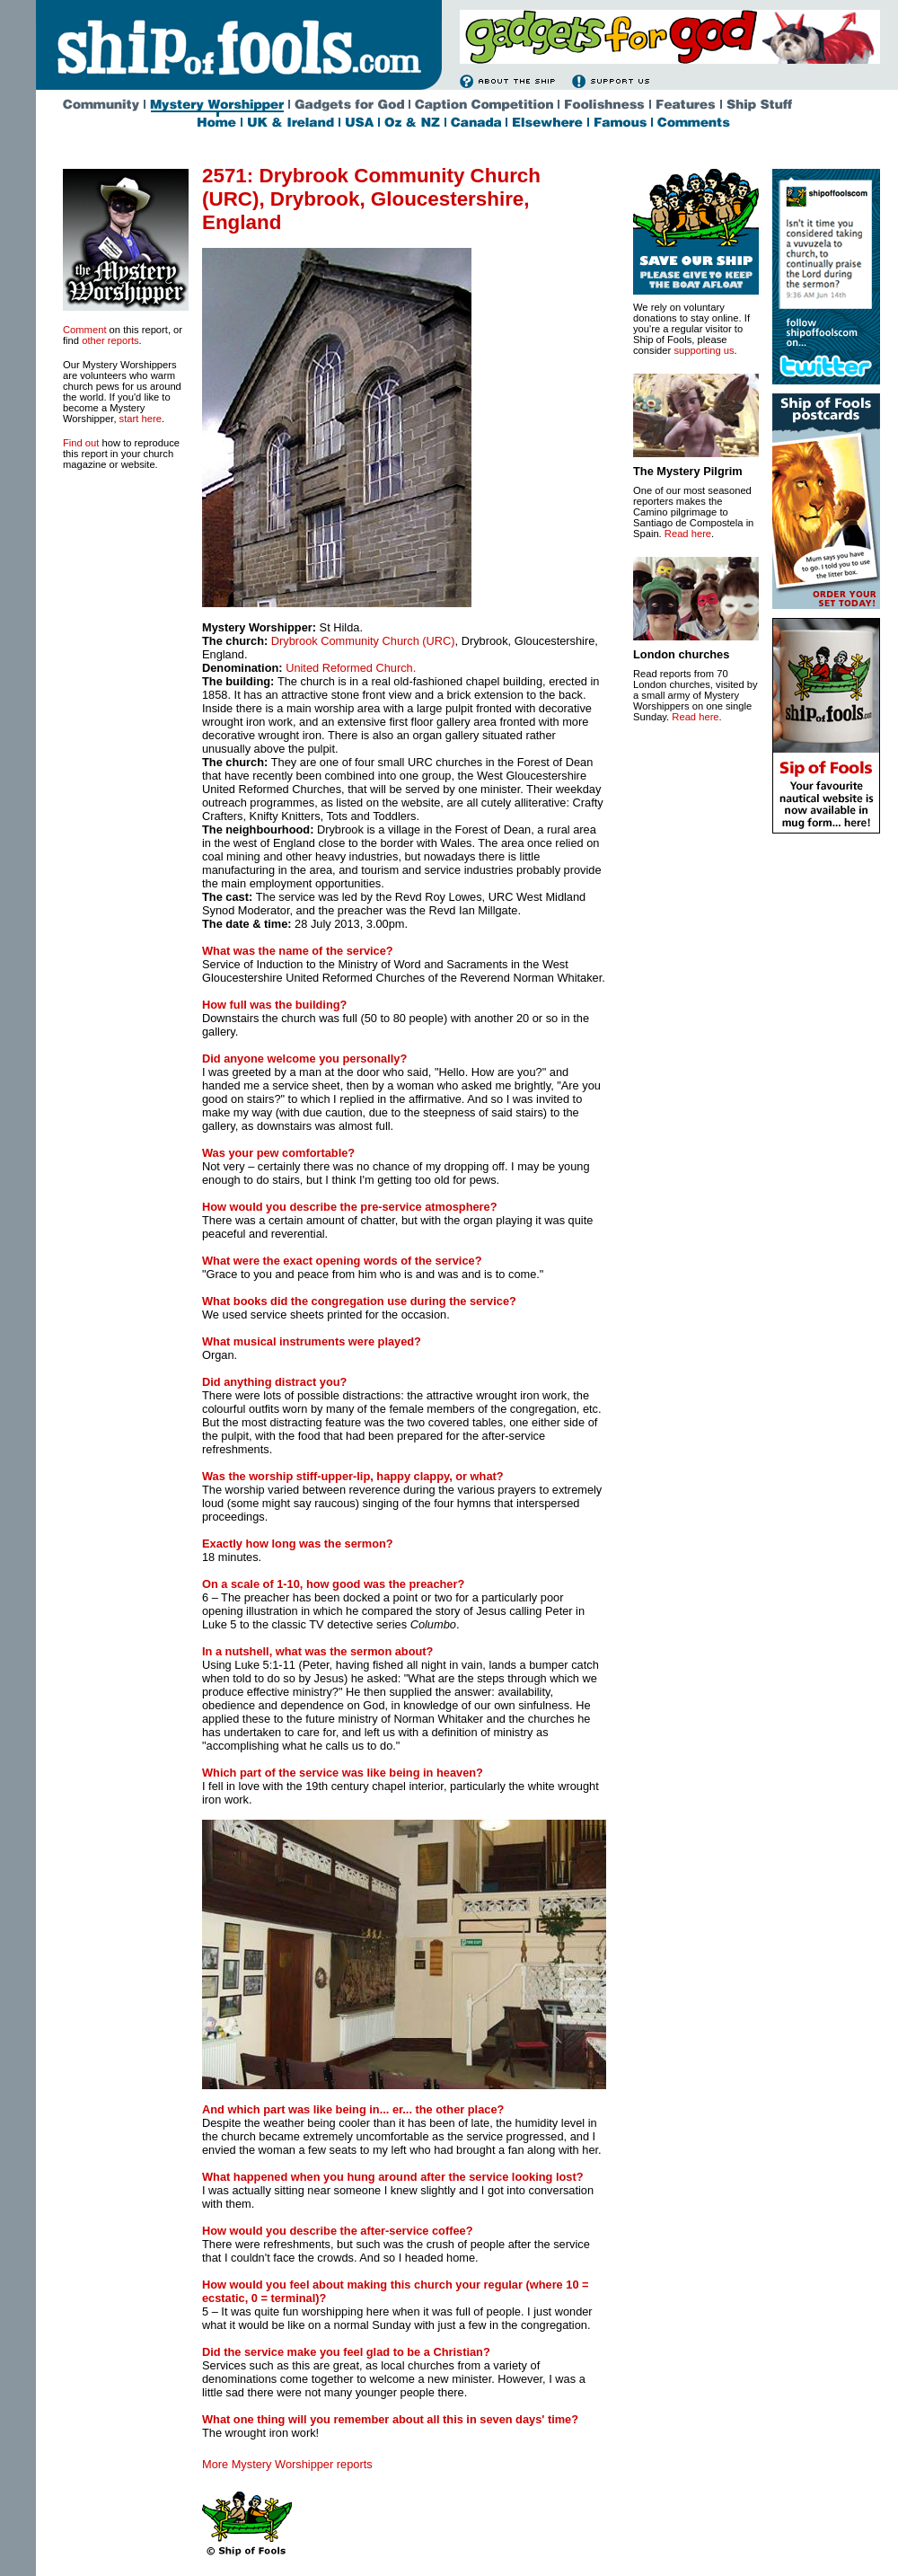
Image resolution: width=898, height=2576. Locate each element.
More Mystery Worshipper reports (287, 2464)
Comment (85, 329)
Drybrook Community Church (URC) (363, 641)
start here (140, 418)
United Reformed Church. (351, 668)
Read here (688, 533)
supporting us (704, 350)
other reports (110, 340)
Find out (81, 442)
